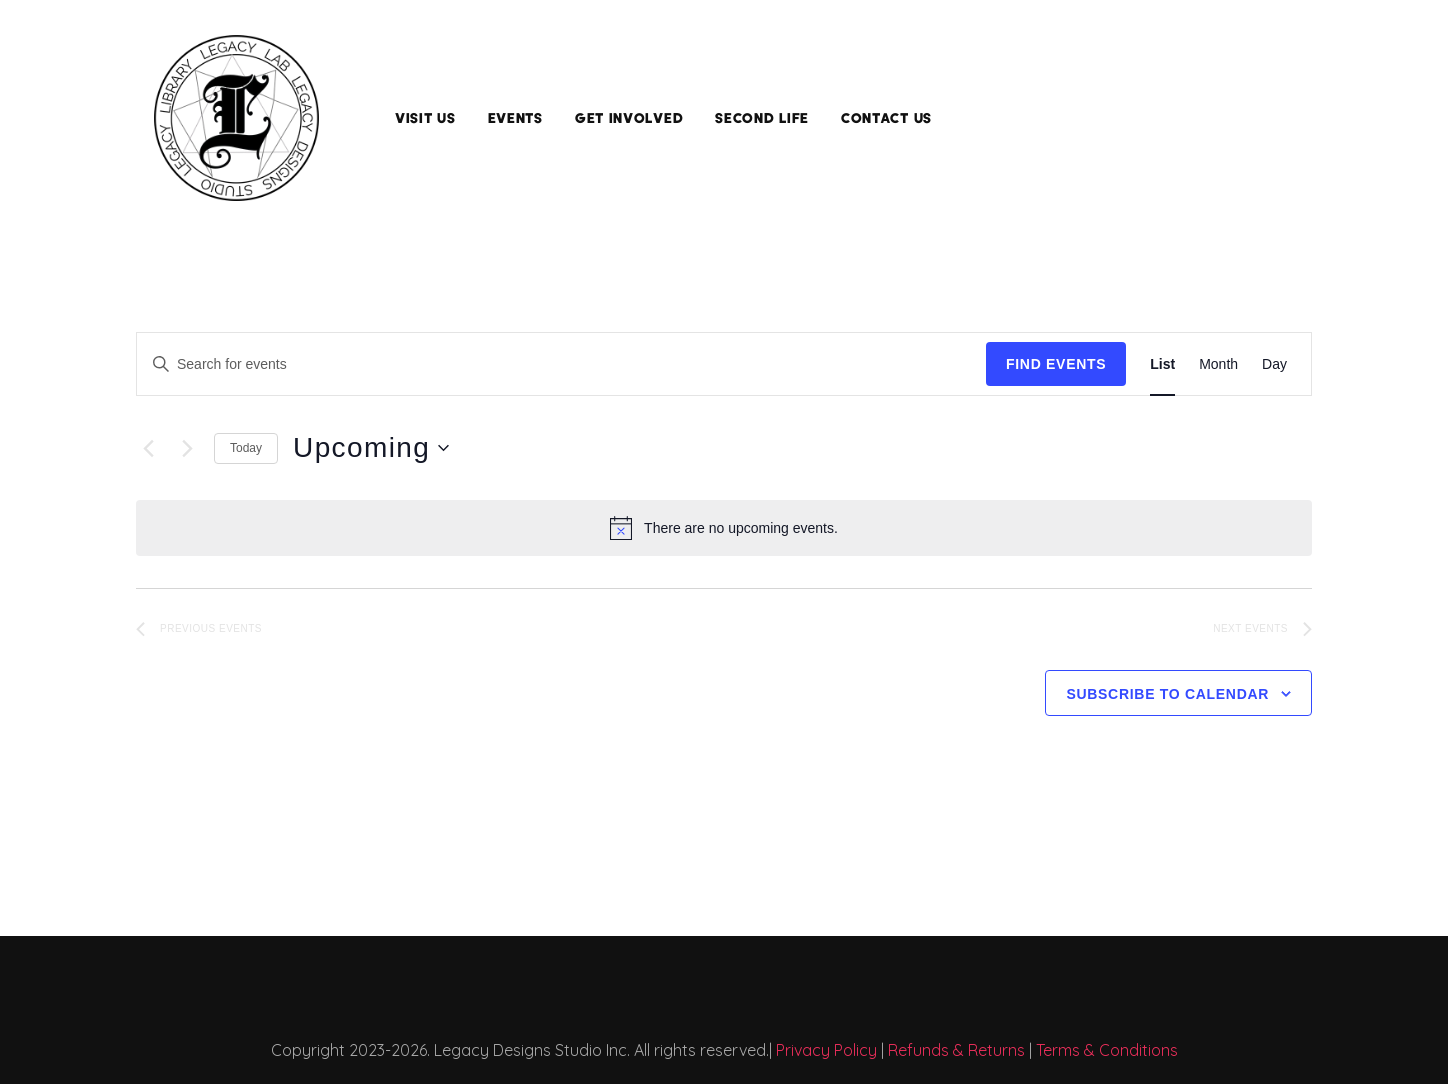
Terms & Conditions (1107, 1050)
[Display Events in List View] (1162, 364)
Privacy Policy (826, 1050)
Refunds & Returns (956, 1050)
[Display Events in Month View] (1218, 364)
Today (246, 448)
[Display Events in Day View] (1274, 364)
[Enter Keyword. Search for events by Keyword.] (561, 364)
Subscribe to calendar (1167, 694)
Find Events (1056, 364)
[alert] (724, 528)
